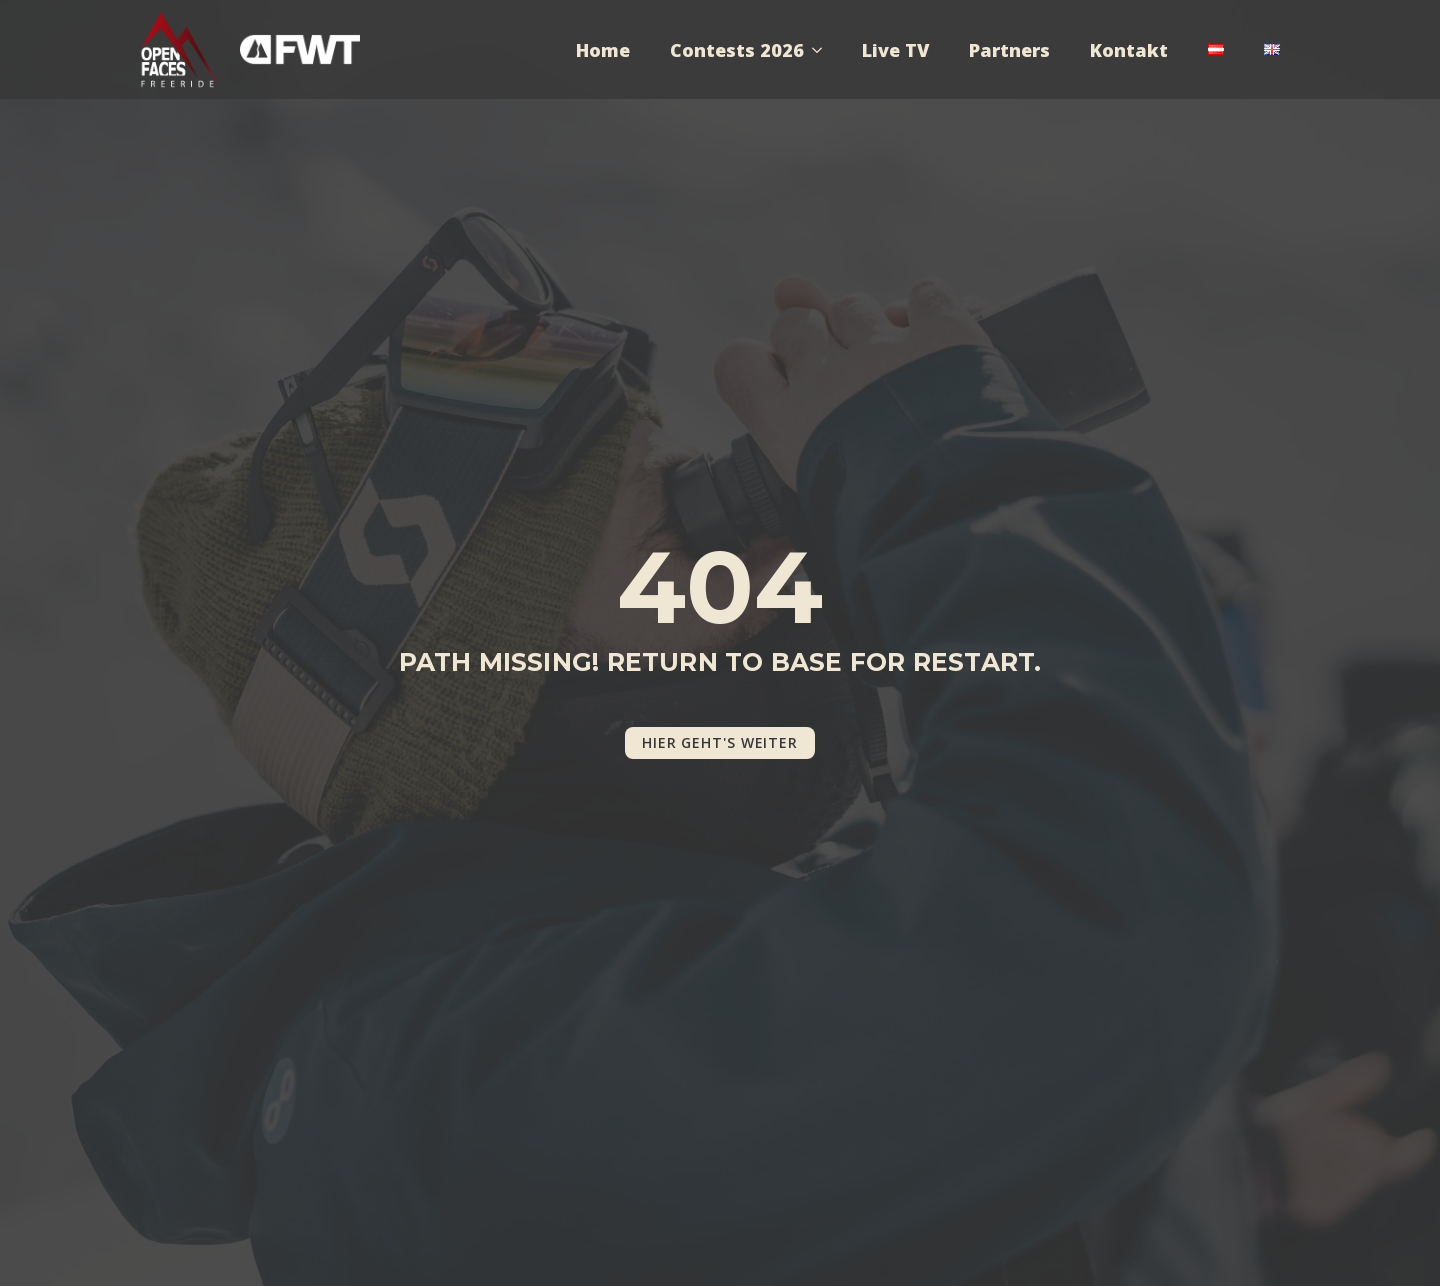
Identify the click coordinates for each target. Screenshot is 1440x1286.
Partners (1009, 50)
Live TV (895, 50)
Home (603, 50)
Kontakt (1129, 50)
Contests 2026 (737, 50)
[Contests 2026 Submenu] (823, 50)
